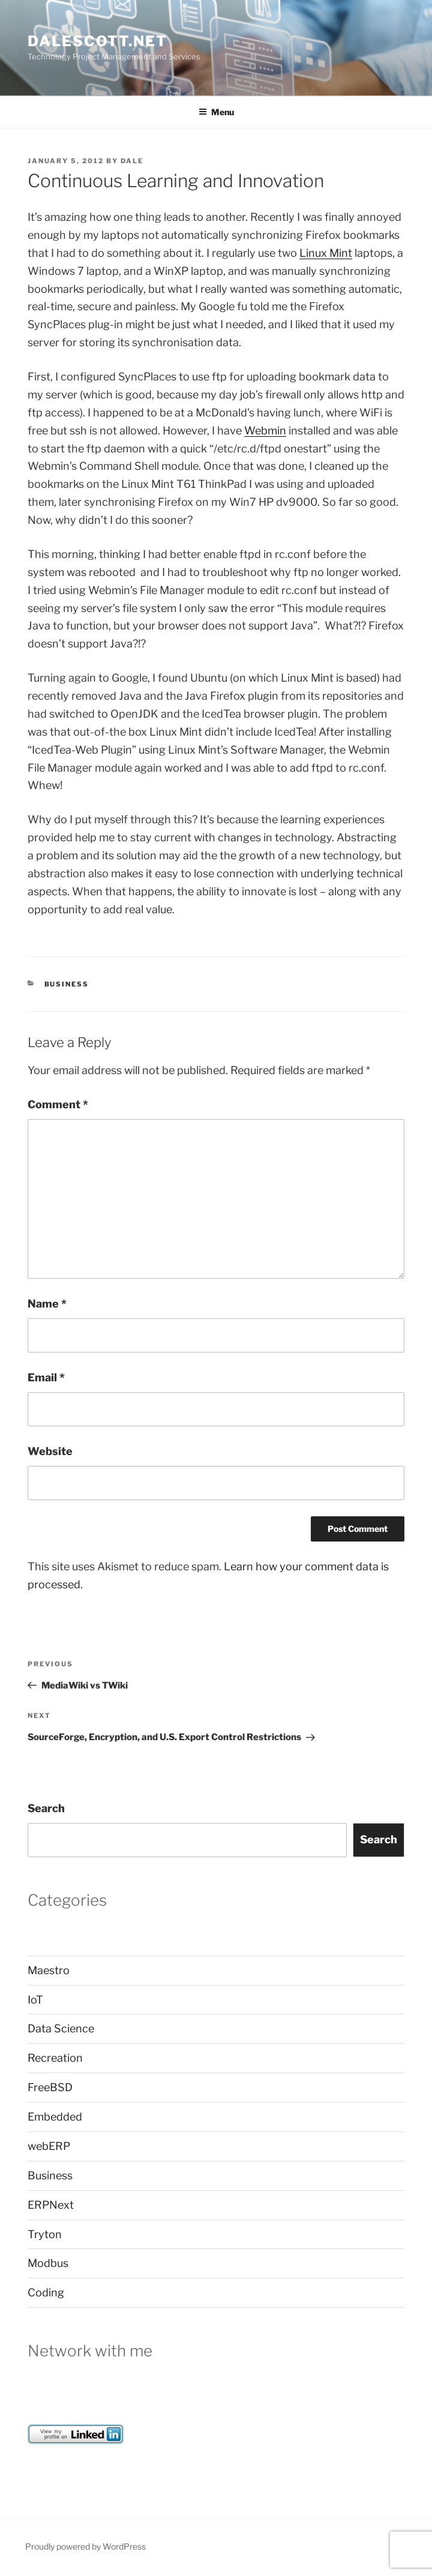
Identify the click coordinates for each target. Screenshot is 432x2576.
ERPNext (51, 2205)
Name (47, 1303)
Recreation (55, 2058)
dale (132, 161)
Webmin (265, 430)
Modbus (48, 2263)
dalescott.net (97, 41)
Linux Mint (325, 253)
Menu (216, 112)
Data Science (61, 2028)
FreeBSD (50, 2087)
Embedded (55, 2116)
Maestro (49, 1970)
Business (66, 984)
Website (50, 1451)
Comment (58, 1104)
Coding (46, 2292)
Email (46, 1377)
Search (46, 1808)
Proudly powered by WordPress (85, 2546)
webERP (49, 2146)
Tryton (45, 2234)
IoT (35, 1999)
